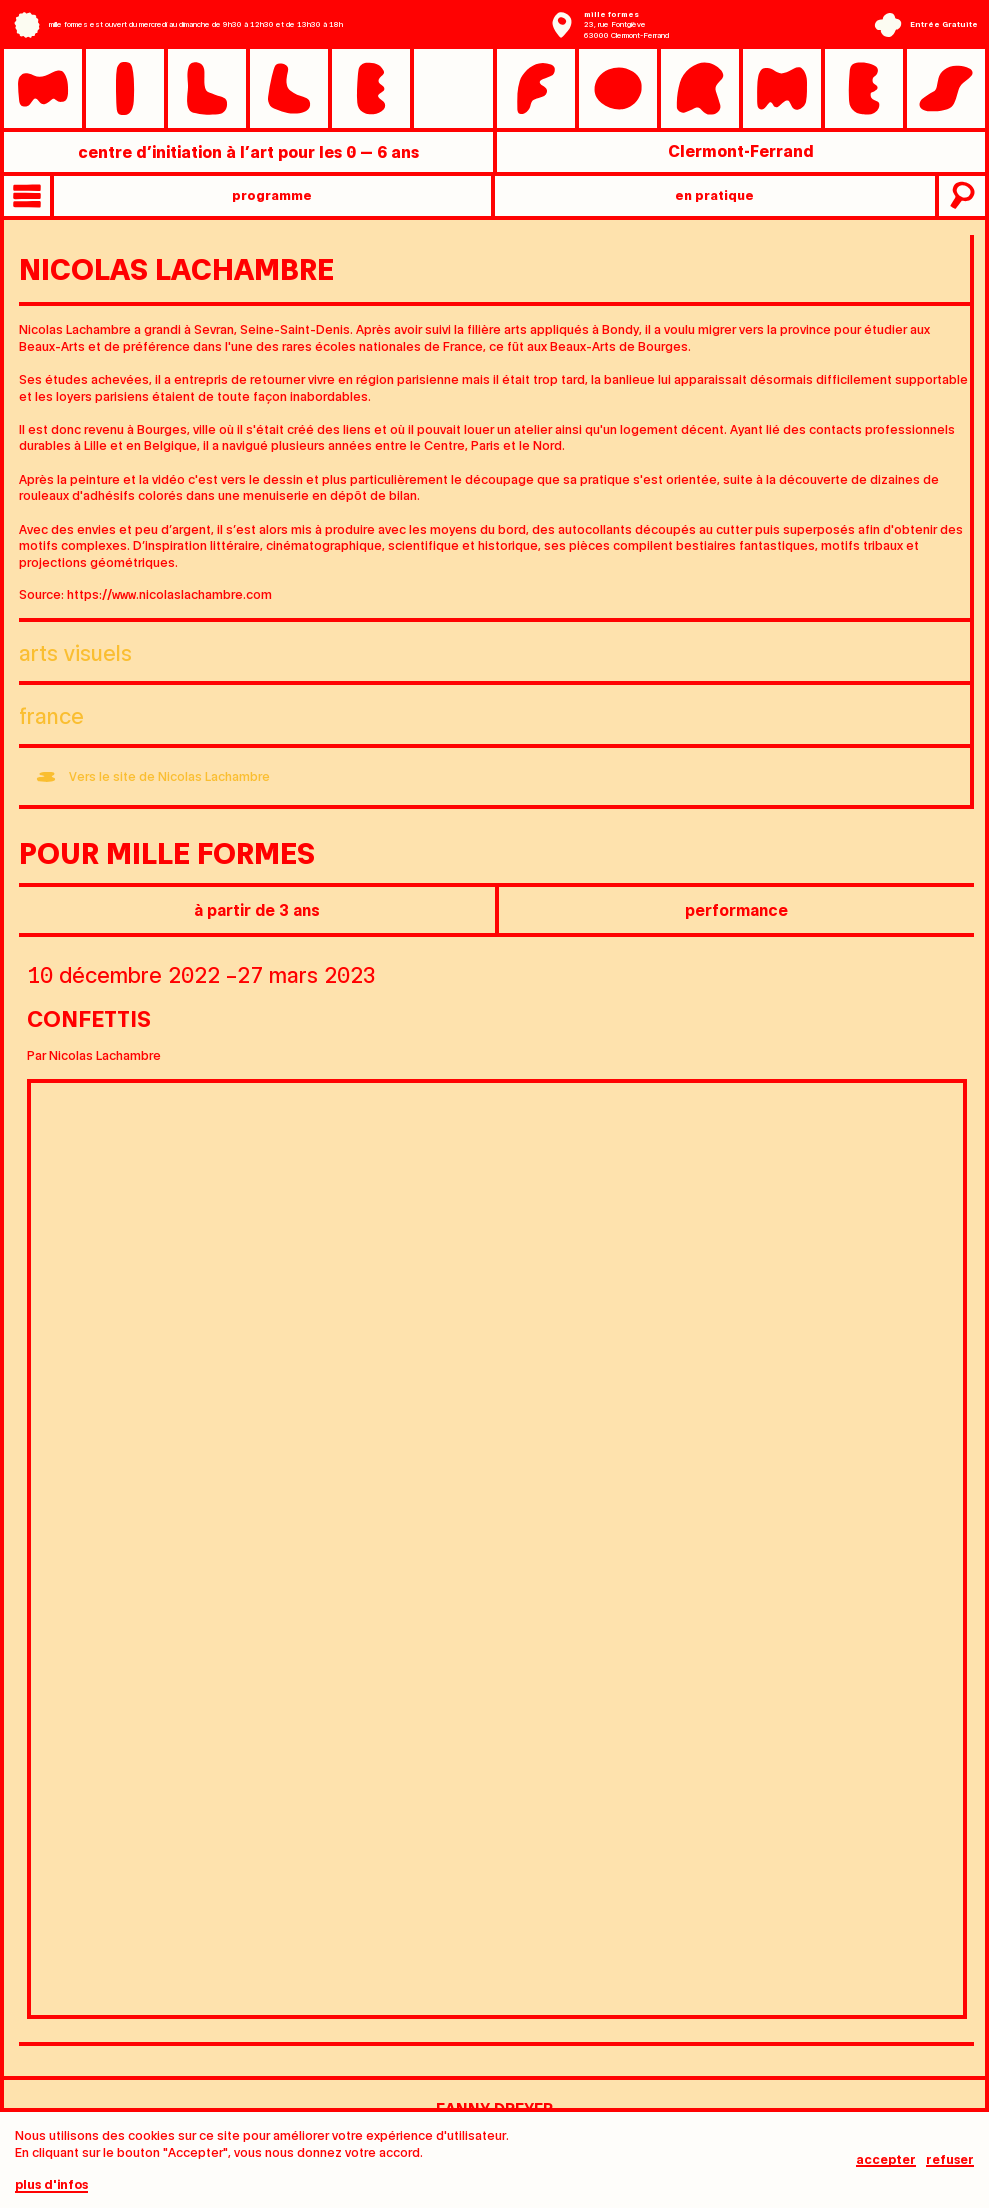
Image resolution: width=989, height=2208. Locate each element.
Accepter (886, 2159)
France (51, 714)
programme (272, 194)
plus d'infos (51, 2184)
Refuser (950, 2159)
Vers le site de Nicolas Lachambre (169, 775)
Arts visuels (75, 651)
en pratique (714, 194)
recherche (960, 196)
